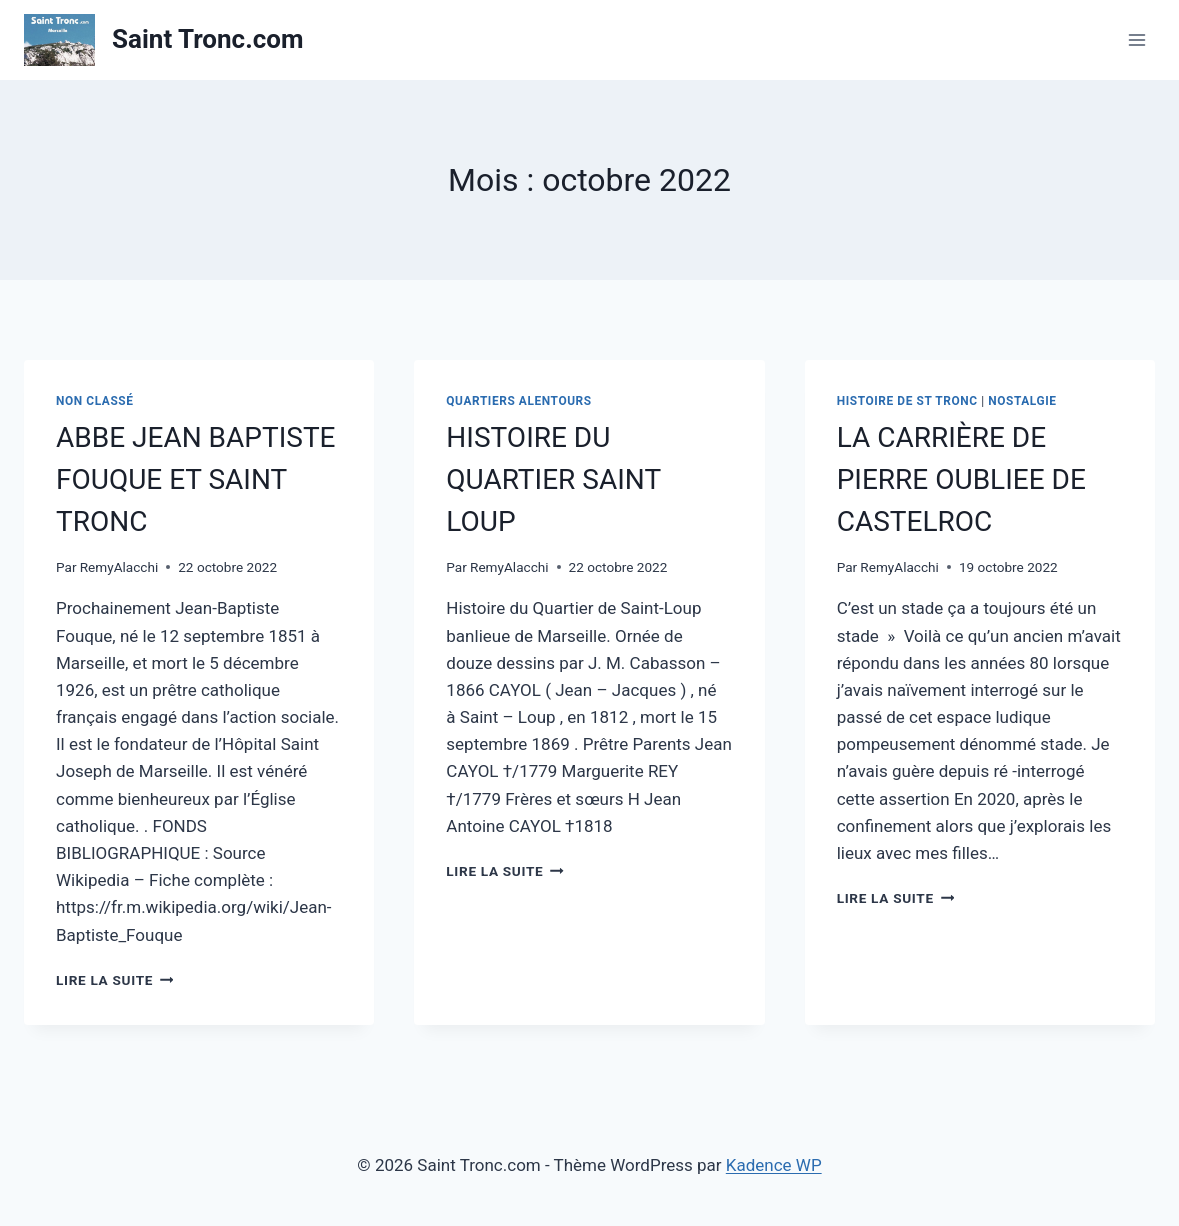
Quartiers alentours (518, 401)
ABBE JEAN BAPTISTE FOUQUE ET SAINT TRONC (196, 479)
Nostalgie (1022, 401)
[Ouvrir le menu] (1136, 39)
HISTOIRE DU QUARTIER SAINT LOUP (553, 479)
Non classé (95, 401)
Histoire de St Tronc (907, 401)
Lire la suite (114, 980)
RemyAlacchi (119, 567)
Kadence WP (774, 1165)
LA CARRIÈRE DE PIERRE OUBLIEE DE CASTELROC (961, 479)
